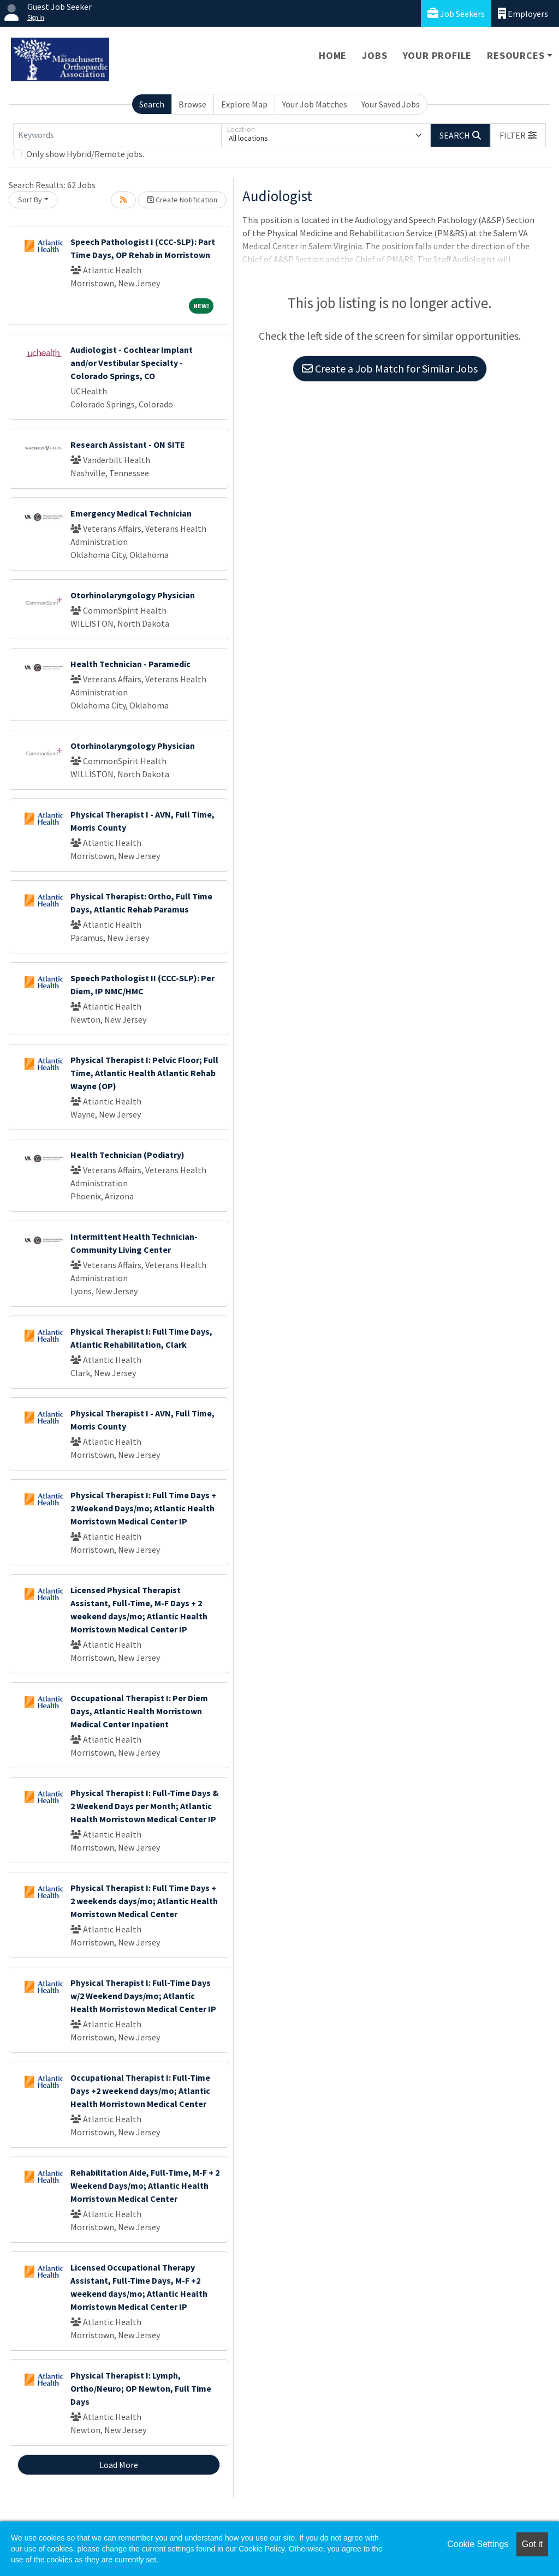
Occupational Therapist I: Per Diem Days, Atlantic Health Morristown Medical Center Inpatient (139, 1711)
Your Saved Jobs (390, 104)
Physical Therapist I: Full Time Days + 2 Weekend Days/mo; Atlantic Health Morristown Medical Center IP (143, 1508)
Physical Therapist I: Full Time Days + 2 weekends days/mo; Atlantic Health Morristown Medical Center (144, 1900)
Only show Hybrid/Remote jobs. (85, 153)
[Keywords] (117, 135)
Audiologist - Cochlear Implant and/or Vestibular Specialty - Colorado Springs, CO (131, 362)
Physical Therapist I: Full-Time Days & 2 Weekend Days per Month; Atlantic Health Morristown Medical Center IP (144, 1805)
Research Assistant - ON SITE (127, 444)
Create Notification (182, 200)
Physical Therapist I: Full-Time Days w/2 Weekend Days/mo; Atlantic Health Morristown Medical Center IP (143, 1995)
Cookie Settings (477, 2544)
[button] (518, 135)
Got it (532, 2544)
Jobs (374, 55)
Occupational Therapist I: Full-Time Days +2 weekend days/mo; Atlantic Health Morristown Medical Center (140, 2090)
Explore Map (244, 104)
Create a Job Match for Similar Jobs (390, 368)
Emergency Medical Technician (131, 513)
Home (333, 55)
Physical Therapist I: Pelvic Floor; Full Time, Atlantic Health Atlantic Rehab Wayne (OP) (144, 1072)
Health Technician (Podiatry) (127, 1154)
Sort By (30, 200)
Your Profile (437, 55)
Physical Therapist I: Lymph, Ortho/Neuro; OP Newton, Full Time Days (140, 2388)
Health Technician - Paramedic (130, 663)
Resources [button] (515, 55)
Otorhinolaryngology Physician (132, 595)
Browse (192, 104)
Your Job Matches (314, 104)
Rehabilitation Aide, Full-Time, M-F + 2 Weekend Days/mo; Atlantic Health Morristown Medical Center (144, 2185)
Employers (523, 13)
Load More (118, 2464)
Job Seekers (456, 13)
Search (151, 104)
